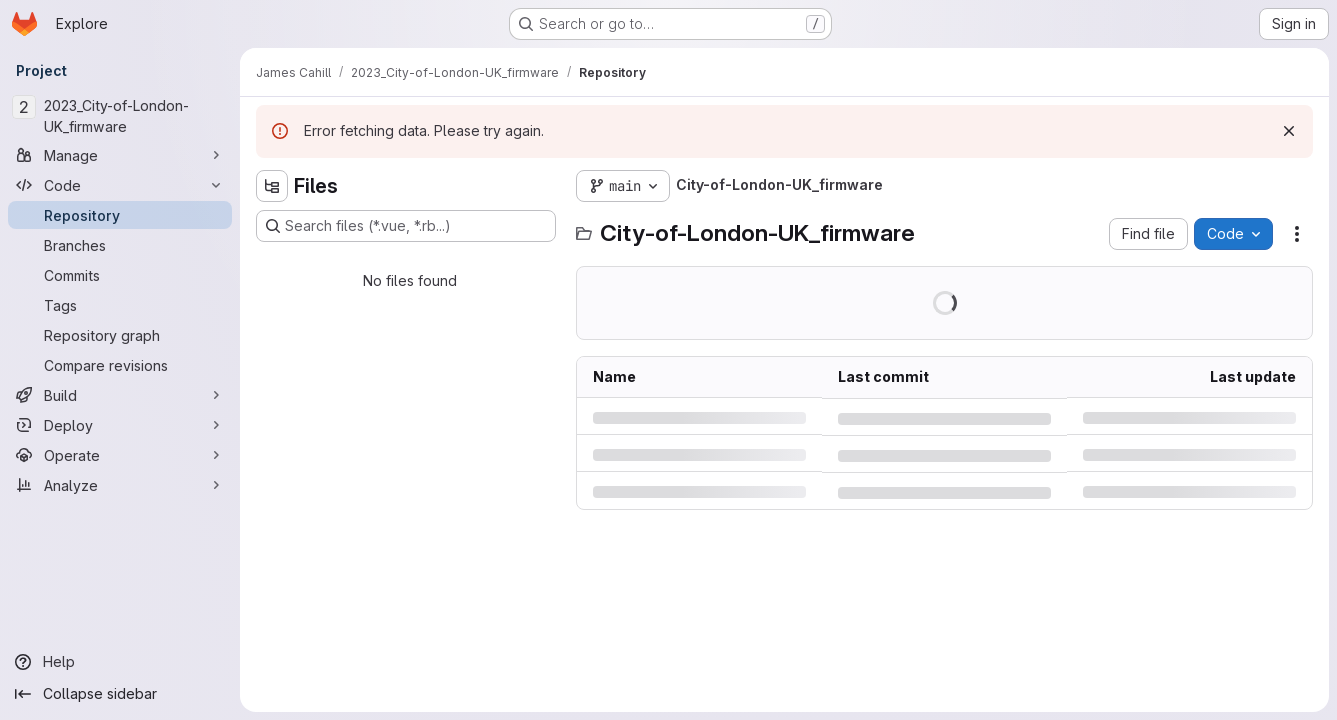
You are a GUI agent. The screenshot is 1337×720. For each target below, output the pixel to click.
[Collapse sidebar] (120, 694)
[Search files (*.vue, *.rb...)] (406, 226)
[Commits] (120, 275)
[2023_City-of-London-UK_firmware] (120, 116)
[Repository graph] (120, 335)
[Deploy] (120, 425)
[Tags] (120, 305)
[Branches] (120, 245)
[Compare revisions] (120, 365)
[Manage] (120, 155)
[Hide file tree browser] (272, 186)
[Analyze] (120, 485)
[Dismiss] (1289, 131)
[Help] (120, 662)
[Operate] (120, 455)
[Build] (120, 395)
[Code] (120, 185)
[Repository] (120, 215)
